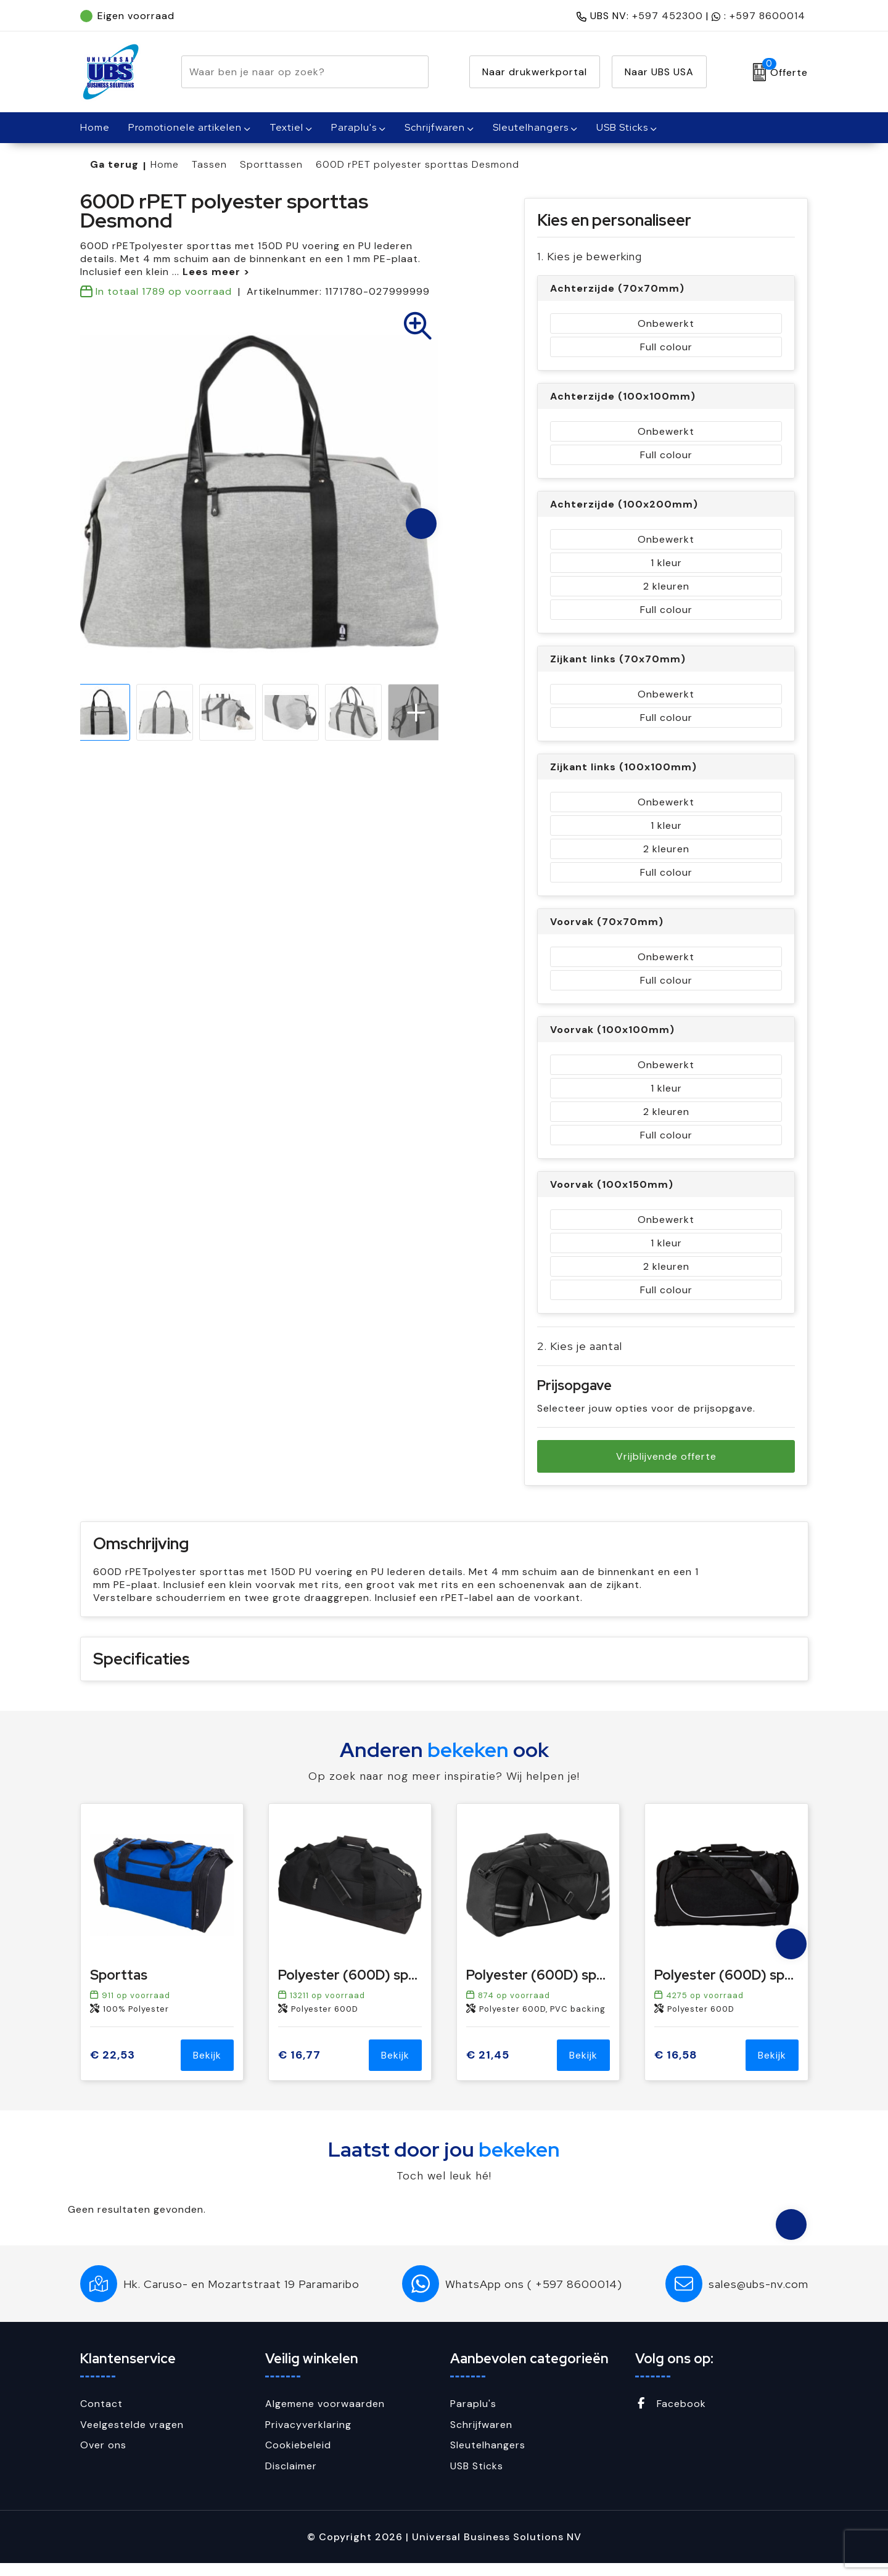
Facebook (670, 2416)
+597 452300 (667, 15)
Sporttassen (271, 164)
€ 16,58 (675, 2068)
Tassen (209, 164)
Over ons (103, 2457)
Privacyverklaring (308, 2437)
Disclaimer (291, 2478)
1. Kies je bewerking (589, 256)
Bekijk (207, 2068)
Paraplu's (354, 127)
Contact (101, 2416)
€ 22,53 (112, 2068)
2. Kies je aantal (579, 1345)
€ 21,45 (487, 2068)
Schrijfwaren (435, 127)
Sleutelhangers (531, 127)
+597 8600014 (767, 15)
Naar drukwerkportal (534, 71)
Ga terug (114, 164)
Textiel (286, 127)
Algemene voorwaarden (325, 2416)
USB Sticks (622, 127)
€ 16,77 (299, 2068)
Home (164, 164)
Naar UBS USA (659, 71)
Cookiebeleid (298, 2457)
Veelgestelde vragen (132, 2437)
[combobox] (290, 71)
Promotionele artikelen (185, 127)
